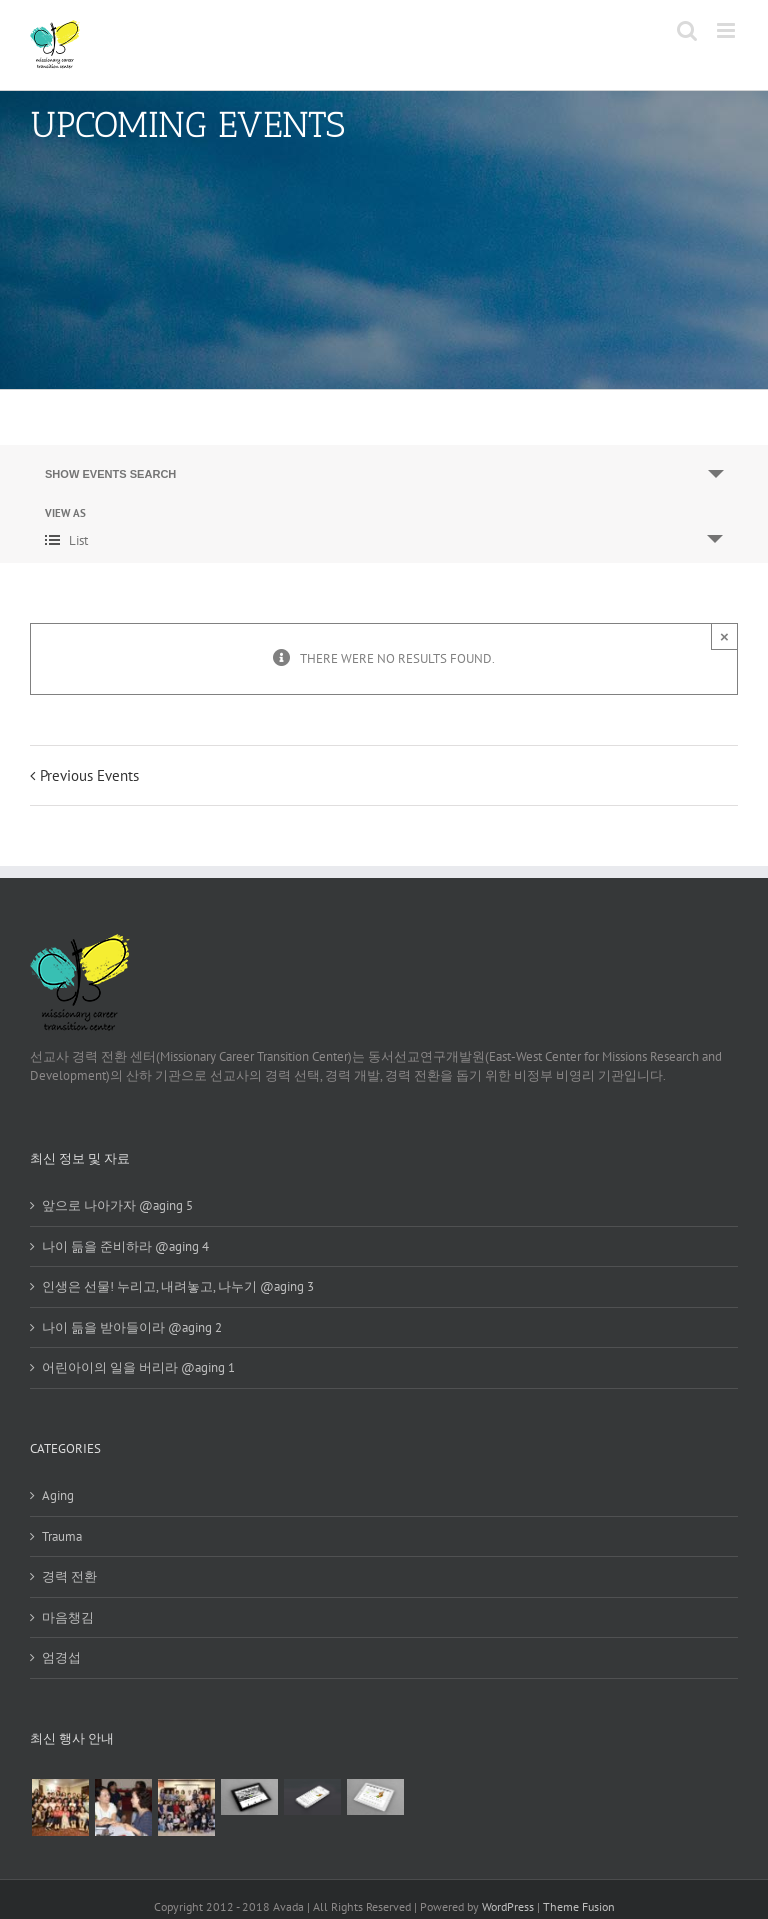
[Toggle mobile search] (687, 30)
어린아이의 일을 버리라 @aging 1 (138, 1367)
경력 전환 (69, 1576)
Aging (58, 1495)
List (66, 540)
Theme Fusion (579, 1906)
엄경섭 (61, 1657)
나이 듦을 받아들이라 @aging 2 (132, 1327)
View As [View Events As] (65, 513)
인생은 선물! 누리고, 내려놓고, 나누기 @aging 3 (178, 1286)
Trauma (62, 1536)
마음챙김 (68, 1617)
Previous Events (89, 775)
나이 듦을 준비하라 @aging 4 (125, 1246)
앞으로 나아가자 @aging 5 (117, 1205)
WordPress (508, 1906)
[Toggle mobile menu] (727, 30)
